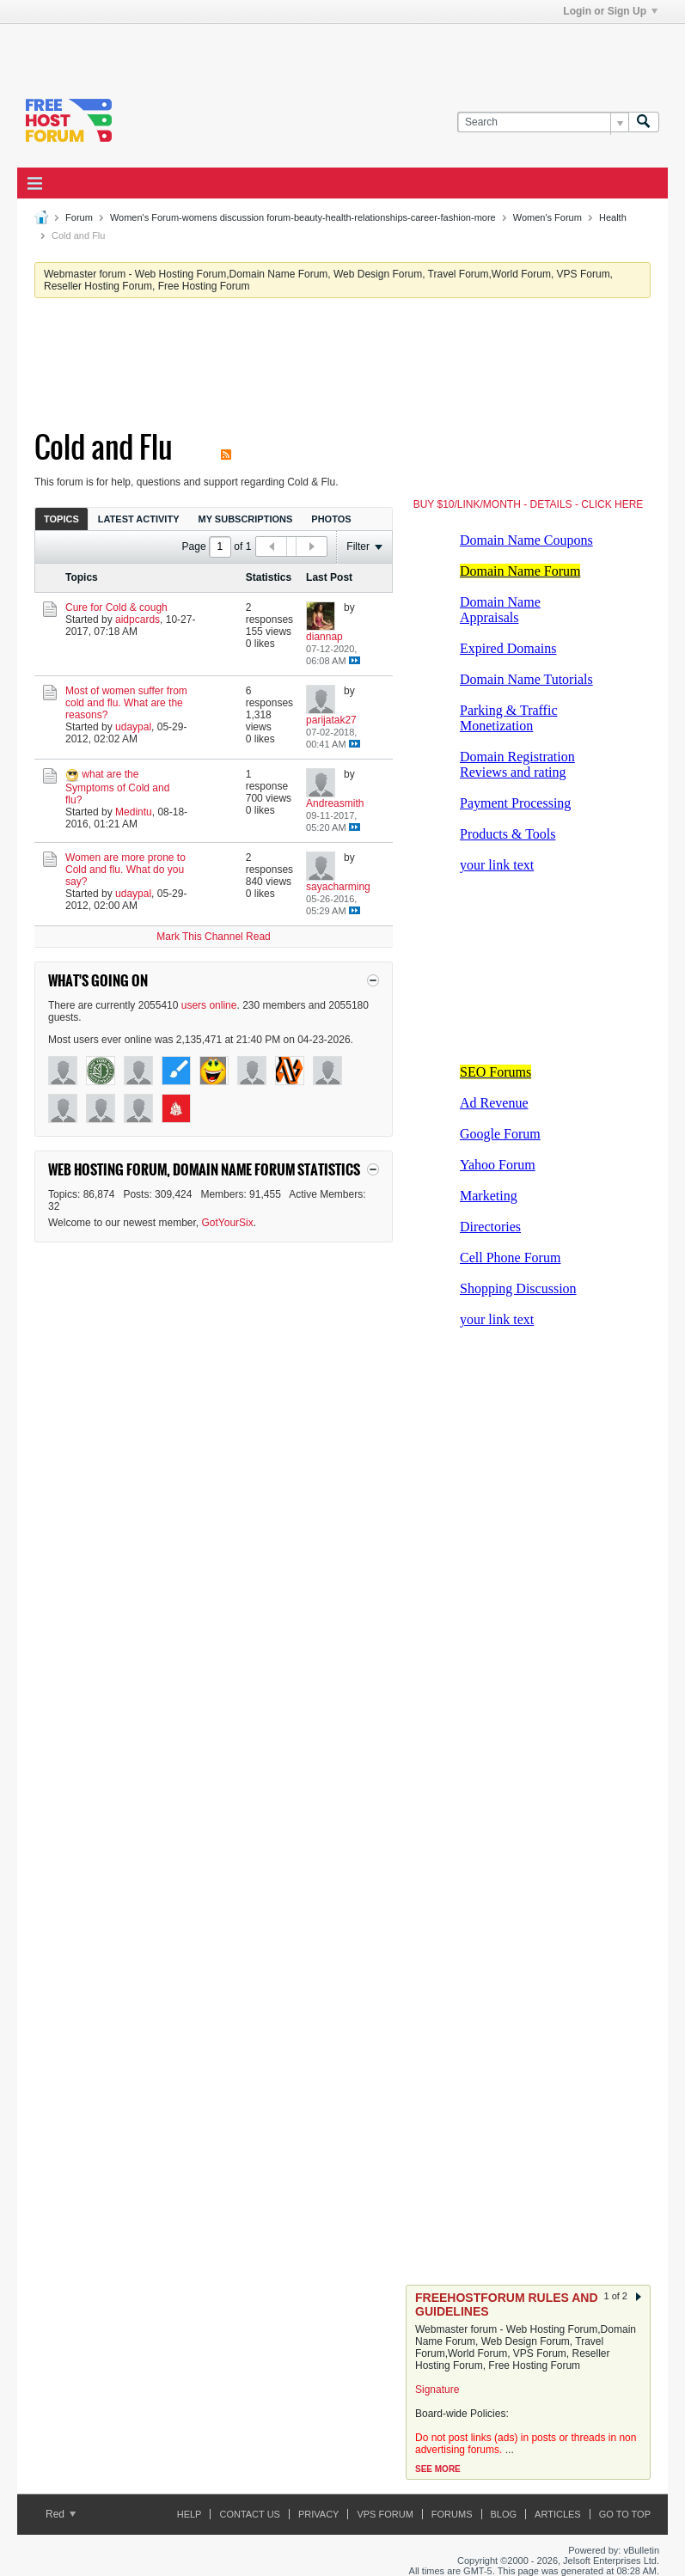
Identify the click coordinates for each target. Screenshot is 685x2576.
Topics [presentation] (61, 519)
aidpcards (137, 619)
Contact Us (249, 2514)
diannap (324, 637)
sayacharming (338, 887)
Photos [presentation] (331, 519)
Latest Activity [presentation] (139, 519)
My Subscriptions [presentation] (246, 519)
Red (61, 2514)
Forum (79, 217)
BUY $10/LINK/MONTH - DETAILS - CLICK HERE (528, 504)
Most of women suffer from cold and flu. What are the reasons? (126, 703)
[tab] (61, 518)
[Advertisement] (218, 50)
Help (189, 2514)
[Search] (542, 122)
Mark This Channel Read (213, 937)
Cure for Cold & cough (116, 607)
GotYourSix (228, 1223)
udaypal (133, 727)
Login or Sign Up (610, 11)
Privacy (318, 2514)
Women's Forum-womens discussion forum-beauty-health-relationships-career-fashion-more (303, 217)
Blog (504, 2514)
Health (613, 217)
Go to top (625, 2514)
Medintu (133, 812)
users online (209, 1005)
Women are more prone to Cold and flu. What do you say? (125, 870)
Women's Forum (547, 217)
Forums (452, 2514)
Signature (437, 2390)
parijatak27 (331, 720)
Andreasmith (335, 803)
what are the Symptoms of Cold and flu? (117, 787)
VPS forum (385, 2514)
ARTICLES (558, 2514)
